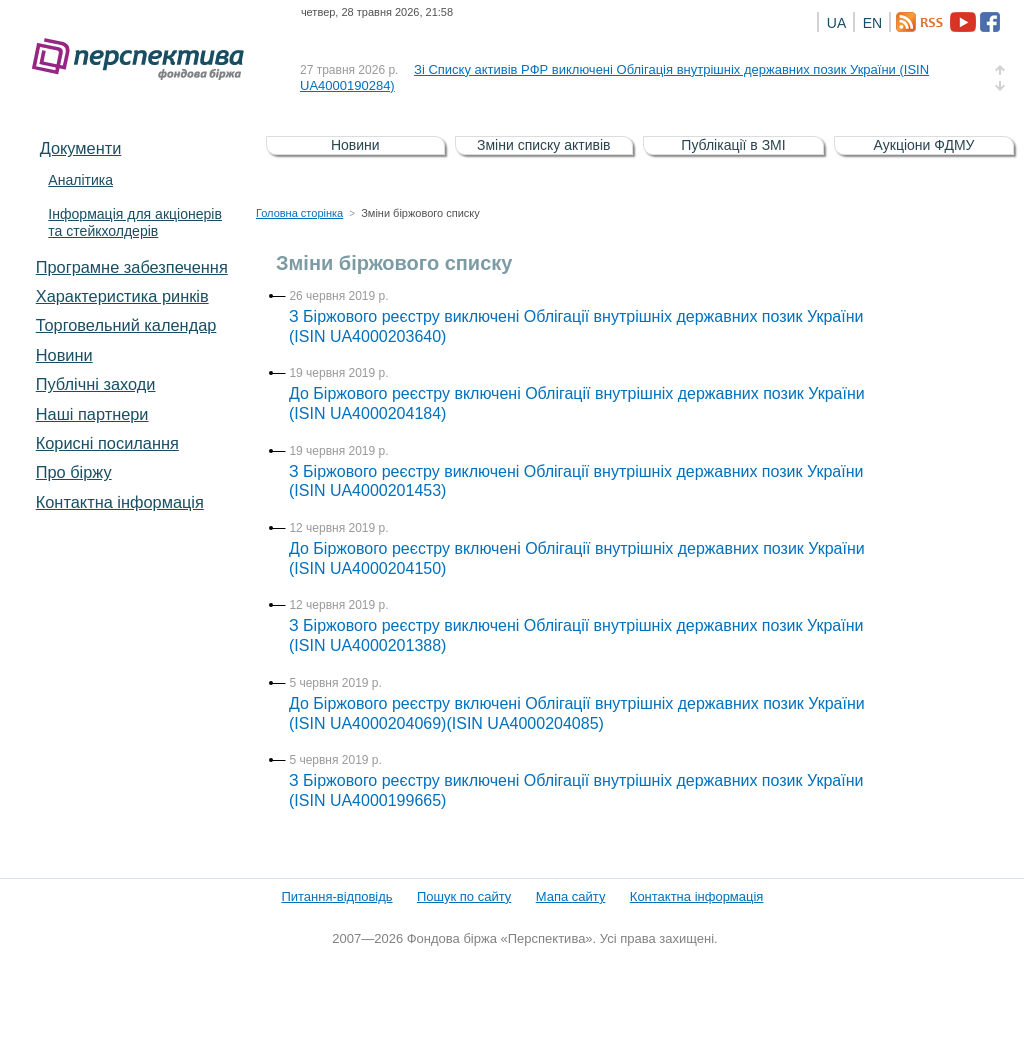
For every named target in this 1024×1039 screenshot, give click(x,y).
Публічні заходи (96, 384)
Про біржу (74, 472)
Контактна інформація (120, 502)
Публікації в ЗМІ (733, 145)
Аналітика (80, 180)
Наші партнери (92, 414)
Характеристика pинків (122, 296)
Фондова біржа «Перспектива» (144, 59)
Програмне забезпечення (132, 267)
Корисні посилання (107, 443)
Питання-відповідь (336, 896)
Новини (64, 355)
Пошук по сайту (464, 896)
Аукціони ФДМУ (924, 145)
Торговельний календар (126, 325)
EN (872, 23)
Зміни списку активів (544, 145)
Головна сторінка (299, 213)
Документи (81, 148)
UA (836, 23)
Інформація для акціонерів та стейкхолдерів (135, 222)
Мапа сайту (571, 896)
